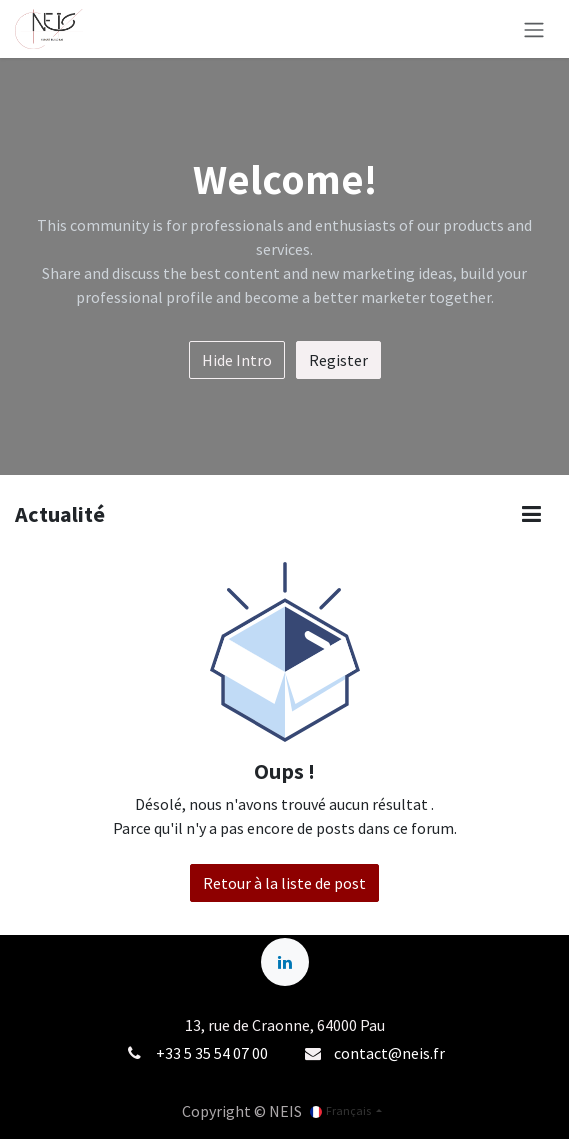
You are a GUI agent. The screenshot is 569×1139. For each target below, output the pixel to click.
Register (338, 360)
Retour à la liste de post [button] (284, 883)
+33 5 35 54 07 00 (212, 1053)
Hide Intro (237, 360)
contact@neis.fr (389, 1053)
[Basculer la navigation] (534, 29)
